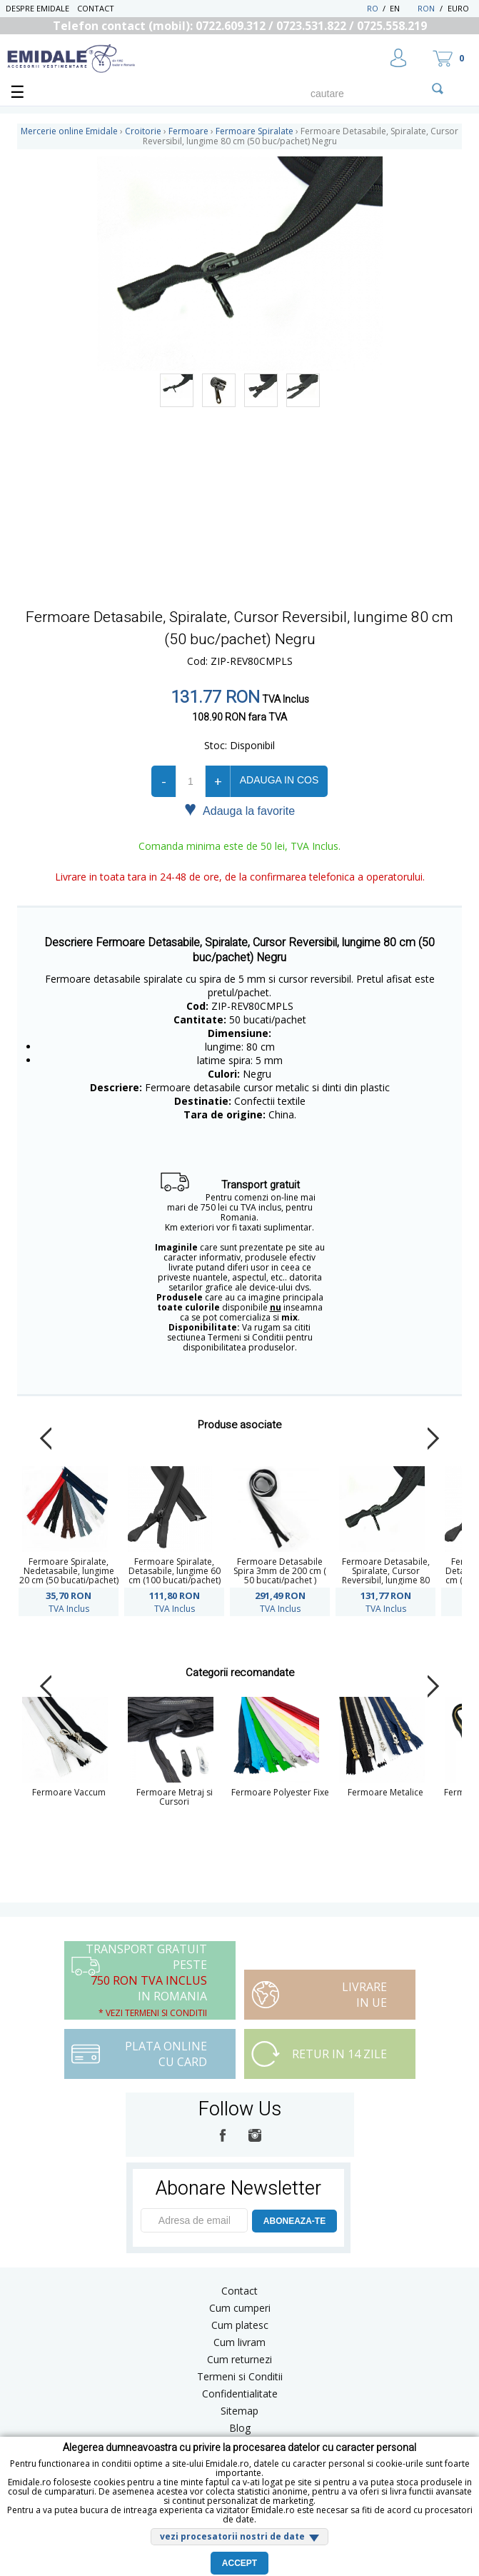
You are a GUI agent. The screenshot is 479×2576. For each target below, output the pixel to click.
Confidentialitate (240, 2393)
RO (372, 8)
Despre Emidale (37, 8)
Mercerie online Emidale (69, 131)
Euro (458, 8)
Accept (239, 2563)
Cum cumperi (240, 2308)
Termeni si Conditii (240, 2376)
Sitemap (239, 2410)
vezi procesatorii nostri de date (232, 2536)
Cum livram (239, 2342)
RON (426, 8)
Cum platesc (239, 2325)
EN (402, 8)
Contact (95, 8)
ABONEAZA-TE (294, 2221)
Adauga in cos (279, 780)
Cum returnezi (239, 2359)
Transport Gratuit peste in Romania (146, 1980)
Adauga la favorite (239, 810)
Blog (240, 2428)
